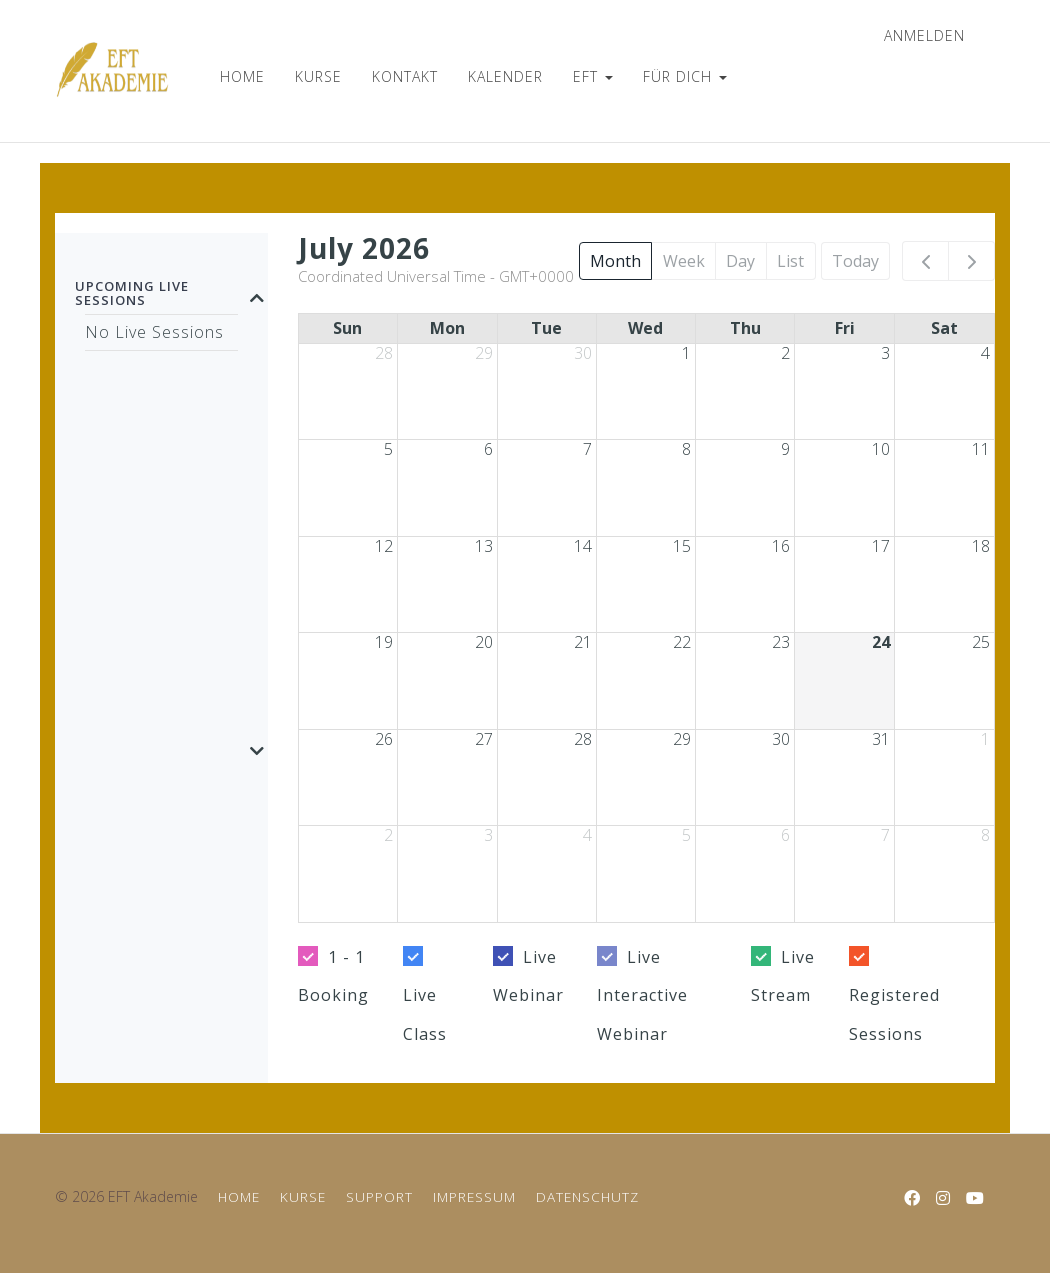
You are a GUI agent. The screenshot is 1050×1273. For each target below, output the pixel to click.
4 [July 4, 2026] (985, 353)
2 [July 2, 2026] (785, 353)
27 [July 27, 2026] (484, 739)
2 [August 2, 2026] (388, 835)
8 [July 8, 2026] (686, 449)
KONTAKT (405, 76)
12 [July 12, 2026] (384, 546)
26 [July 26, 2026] (384, 739)
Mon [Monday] (447, 328)
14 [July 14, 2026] (583, 546)
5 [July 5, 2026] (388, 449)
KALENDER (505, 76)
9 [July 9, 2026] (785, 449)
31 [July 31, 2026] (881, 739)
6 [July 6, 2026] (488, 449)
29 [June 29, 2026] (484, 353)
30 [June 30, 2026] (583, 353)
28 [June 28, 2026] (384, 353)
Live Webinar (528, 976)
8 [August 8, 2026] (985, 835)
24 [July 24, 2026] (881, 642)
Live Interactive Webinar (642, 995)
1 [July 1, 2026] (686, 353)
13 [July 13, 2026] (484, 546)
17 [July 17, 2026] (881, 546)
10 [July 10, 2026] (881, 449)
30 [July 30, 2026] (781, 739)
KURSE (318, 76)
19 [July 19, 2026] (384, 642)
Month (615, 261)
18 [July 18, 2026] (981, 546)
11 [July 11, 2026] (981, 449)
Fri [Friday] (845, 328)
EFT (593, 76)
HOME (242, 76)
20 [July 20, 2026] (484, 642)
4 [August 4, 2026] (587, 835)
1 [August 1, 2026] (985, 739)
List (790, 261)
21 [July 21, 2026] (583, 642)
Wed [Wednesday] (645, 328)
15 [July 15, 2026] (682, 546)
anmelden (924, 35)
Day (740, 261)
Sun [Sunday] (347, 328)
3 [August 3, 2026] (488, 835)
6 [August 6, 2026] (785, 835)
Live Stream (783, 976)
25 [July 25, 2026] (981, 642)
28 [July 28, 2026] (583, 739)
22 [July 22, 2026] (682, 642)
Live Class (425, 1014)
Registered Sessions (894, 1014)
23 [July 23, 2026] (781, 642)
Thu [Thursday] (745, 328)
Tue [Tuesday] (546, 328)
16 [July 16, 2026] (781, 546)
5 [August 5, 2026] (686, 835)
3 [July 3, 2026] (885, 353)
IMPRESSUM (474, 1196)
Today (855, 261)
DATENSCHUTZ (587, 1196)
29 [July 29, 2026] (682, 739)
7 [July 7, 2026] (587, 449)
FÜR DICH (685, 76)
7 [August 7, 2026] (885, 835)
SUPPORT (379, 1196)
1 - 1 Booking (333, 976)
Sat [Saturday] (944, 328)
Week (684, 261)
